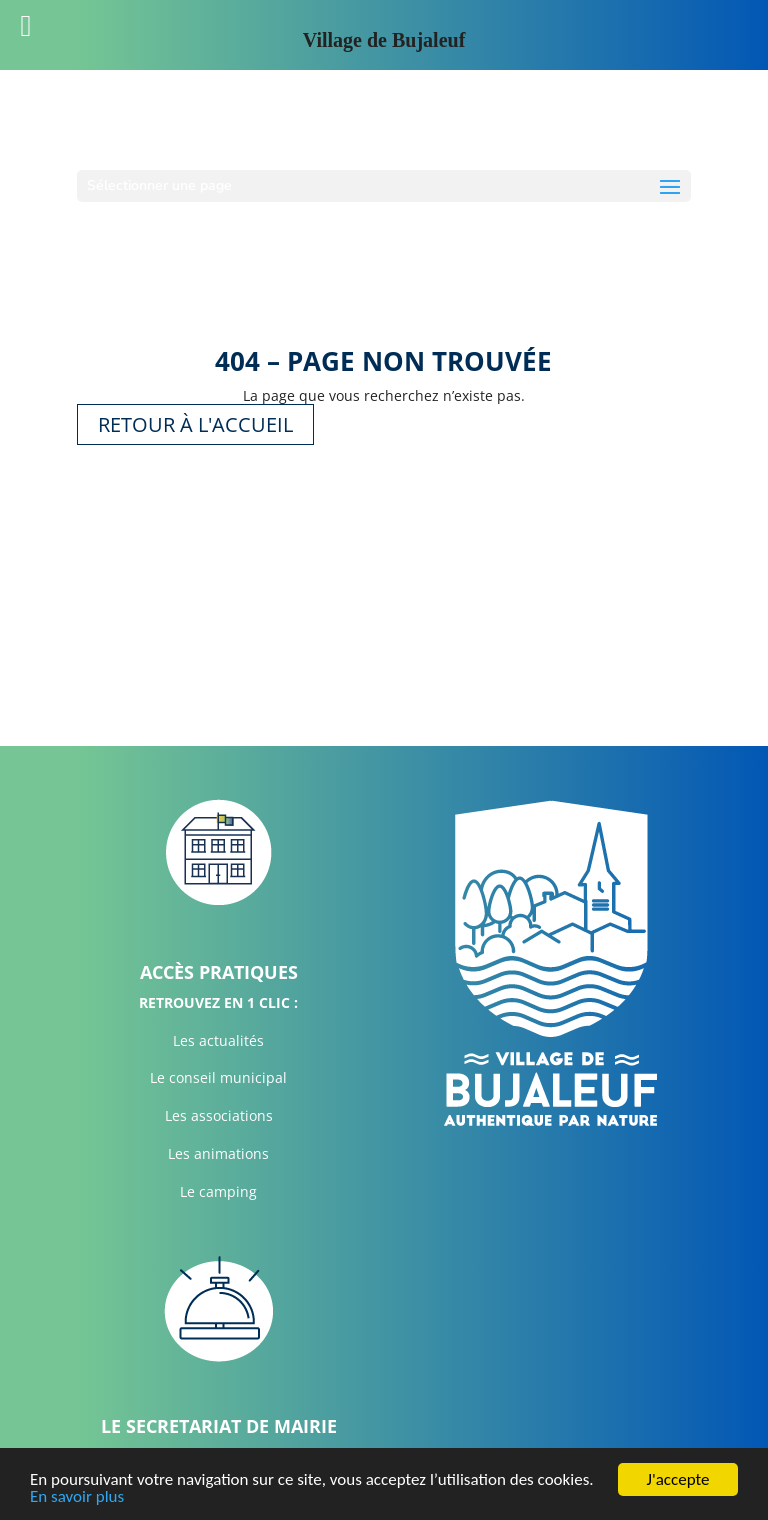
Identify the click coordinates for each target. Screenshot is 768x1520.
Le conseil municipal (218, 1077)
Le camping (218, 1191)
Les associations (219, 1115)
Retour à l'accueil (195, 424)
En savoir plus (77, 1497)
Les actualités (218, 1040)
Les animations (218, 1153)
